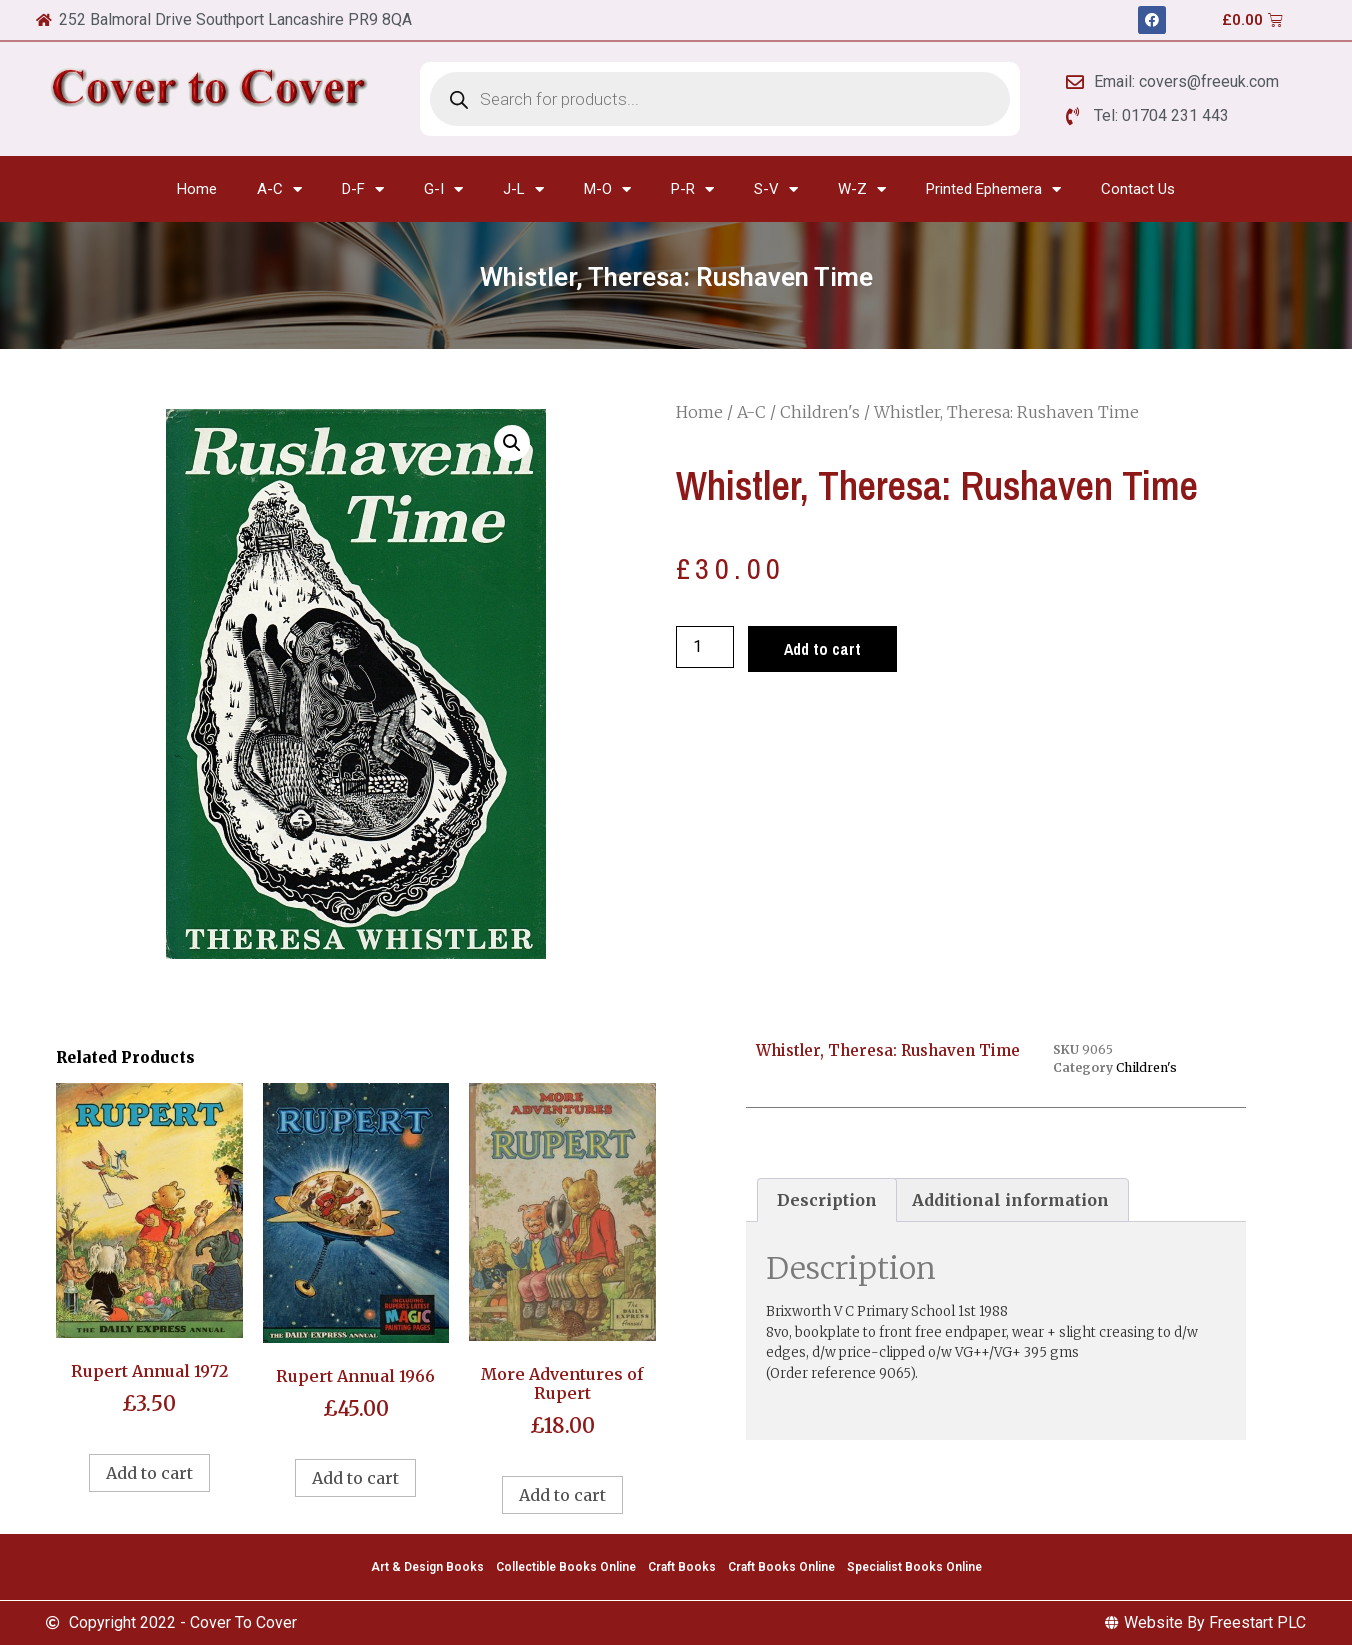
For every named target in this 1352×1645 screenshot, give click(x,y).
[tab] (827, 1200)
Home (197, 189)
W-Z (862, 189)
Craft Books (682, 1567)
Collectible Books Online (566, 1567)
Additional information (1010, 1200)
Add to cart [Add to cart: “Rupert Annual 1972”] (149, 1473)
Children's (820, 412)
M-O (607, 189)
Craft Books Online (781, 1567)
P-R (692, 189)
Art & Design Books (427, 1567)
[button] (512, 443)
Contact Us (1138, 189)
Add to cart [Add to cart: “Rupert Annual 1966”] (355, 1478)
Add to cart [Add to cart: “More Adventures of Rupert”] (562, 1495)
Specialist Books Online (914, 1567)
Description (827, 1200)
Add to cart (822, 649)
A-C (279, 189)
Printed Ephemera (993, 189)
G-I (443, 189)
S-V (776, 189)
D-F (363, 189)
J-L (523, 189)
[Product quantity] (705, 647)
